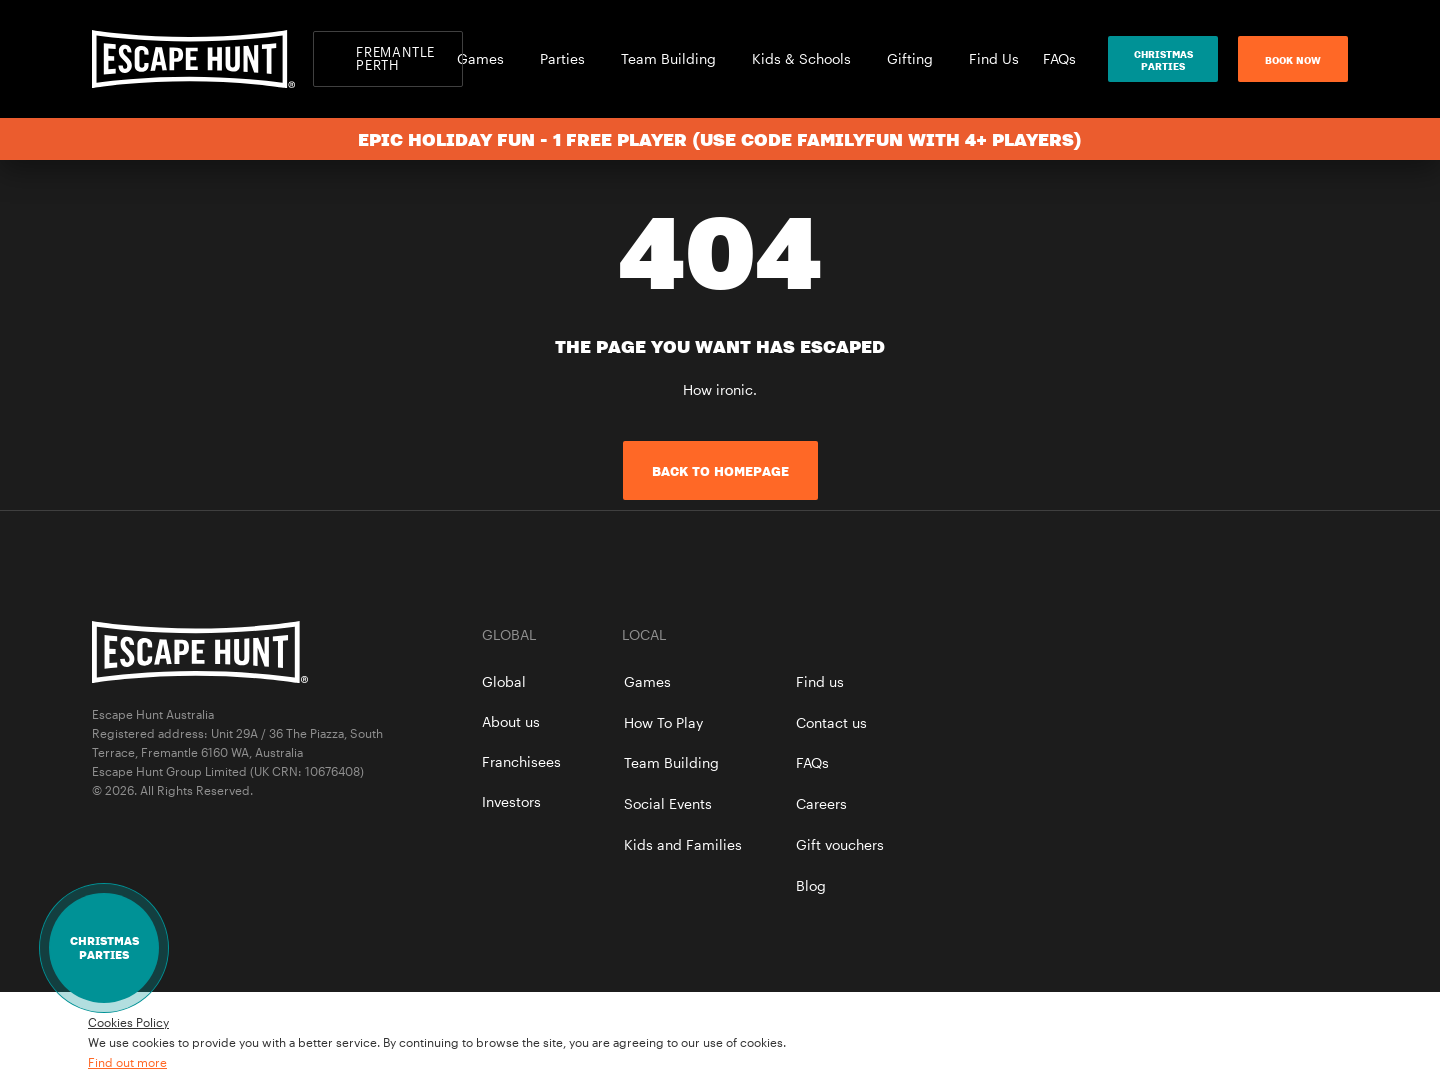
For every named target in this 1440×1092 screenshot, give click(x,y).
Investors (511, 801)
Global (504, 681)
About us (511, 721)
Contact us (831, 722)
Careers (821, 803)
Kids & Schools (807, 58)
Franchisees (521, 761)
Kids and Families (683, 844)
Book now (1293, 60)
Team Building (674, 58)
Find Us (994, 58)
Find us (820, 681)
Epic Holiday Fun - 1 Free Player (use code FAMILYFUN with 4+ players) (720, 139)
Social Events (668, 803)
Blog (811, 885)
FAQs (1059, 58)
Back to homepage (720, 471)
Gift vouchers (840, 844)
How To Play (663, 722)
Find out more (127, 1062)
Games (486, 58)
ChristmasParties (1163, 60)
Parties (568, 58)
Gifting (916, 58)
